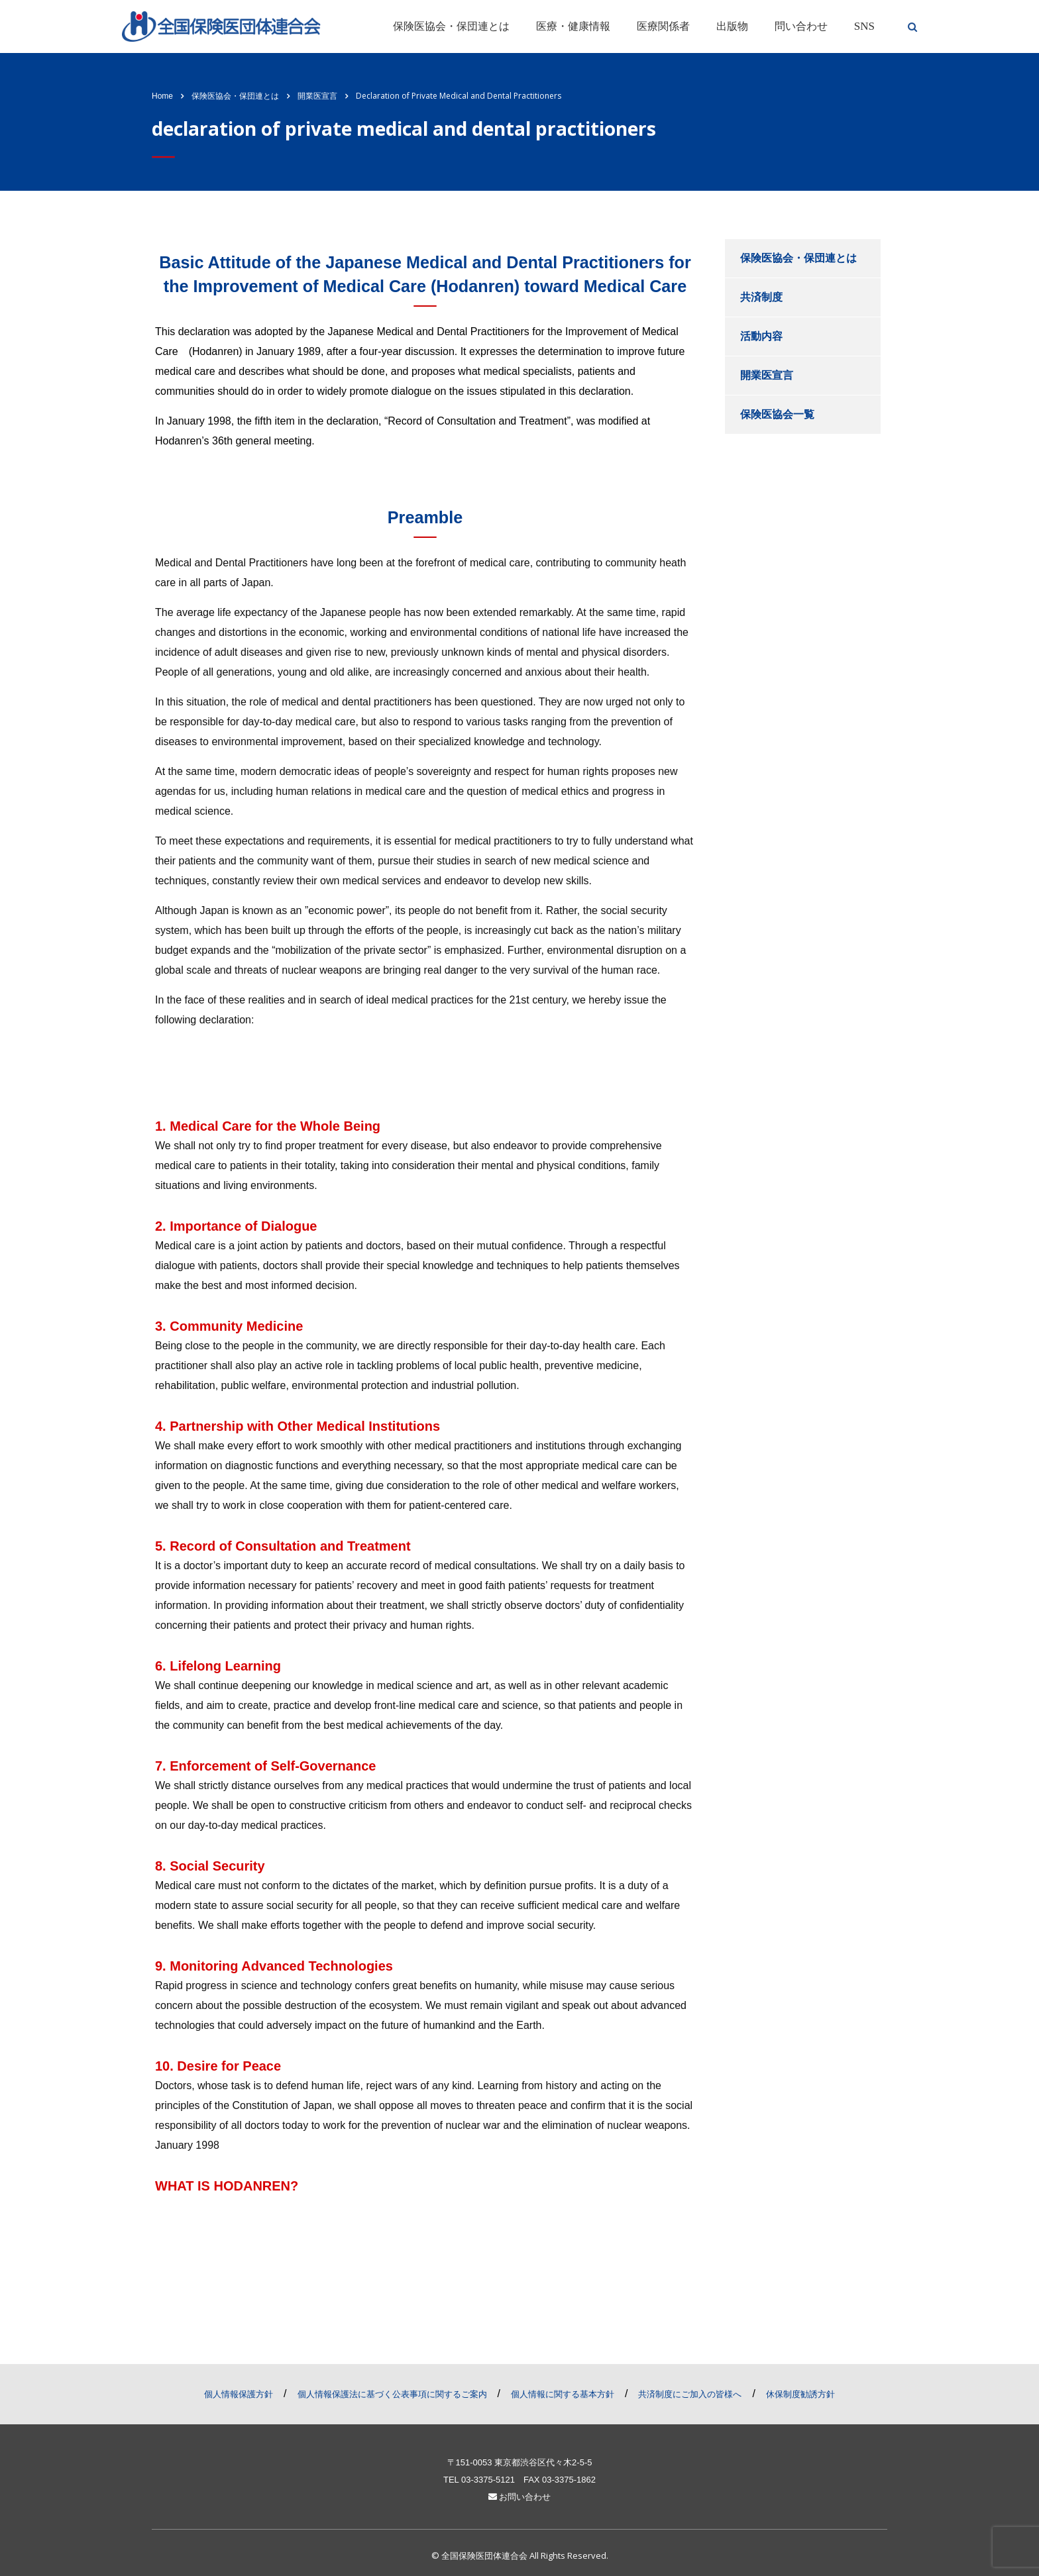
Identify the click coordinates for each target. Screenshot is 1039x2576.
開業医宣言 (766, 375)
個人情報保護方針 (238, 2394)
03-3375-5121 (488, 2480)
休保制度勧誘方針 (800, 2394)
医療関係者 (663, 26)
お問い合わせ (519, 2497)
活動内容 (761, 336)
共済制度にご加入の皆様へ (689, 2394)
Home (162, 96)
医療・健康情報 (573, 26)
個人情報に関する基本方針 (562, 2394)
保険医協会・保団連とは (451, 26)
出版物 (732, 26)
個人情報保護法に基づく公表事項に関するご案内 (392, 2394)
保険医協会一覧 (777, 414)
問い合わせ (801, 26)
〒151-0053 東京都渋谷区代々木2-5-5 (519, 2462)
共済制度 (761, 297)
